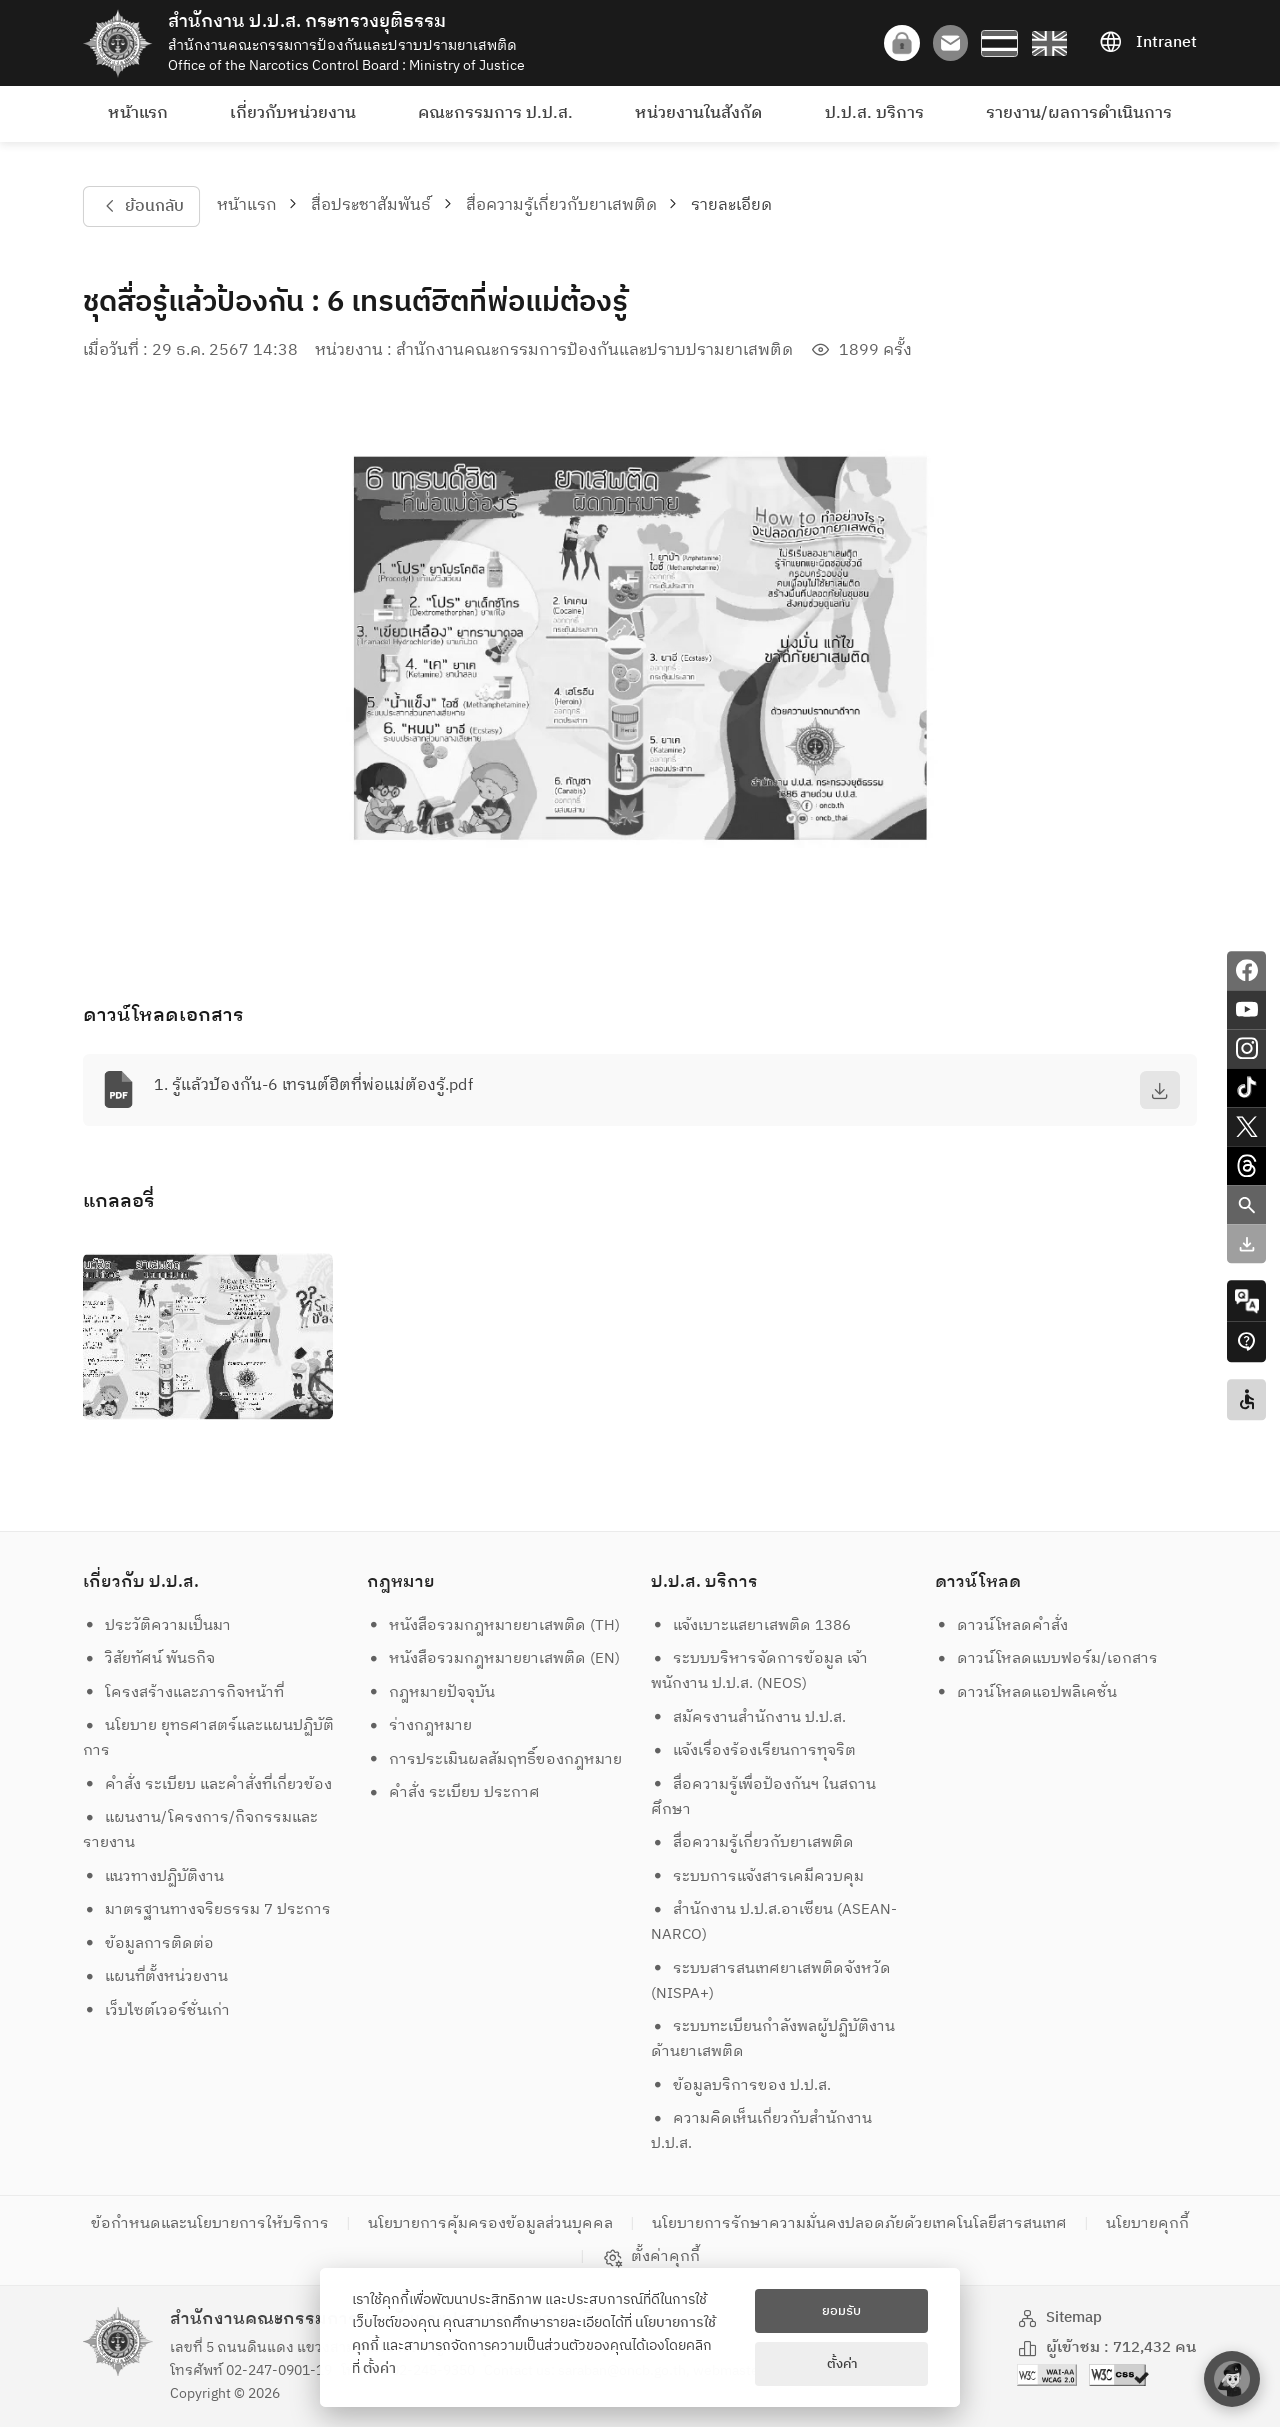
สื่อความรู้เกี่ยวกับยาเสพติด (561, 205)
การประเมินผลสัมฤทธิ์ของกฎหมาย (495, 1759)
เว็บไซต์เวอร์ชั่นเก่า (157, 2010)
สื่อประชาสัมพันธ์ (371, 205)
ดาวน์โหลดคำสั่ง (1002, 1625)
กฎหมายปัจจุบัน (431, 1692)
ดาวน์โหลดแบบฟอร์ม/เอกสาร (1047, 1658)
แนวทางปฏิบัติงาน (154, 1876)
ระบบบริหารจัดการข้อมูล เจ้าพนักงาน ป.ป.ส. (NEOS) (760, 1671)
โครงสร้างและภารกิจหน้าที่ (184, 1692)
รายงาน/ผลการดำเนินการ (1079, 113)
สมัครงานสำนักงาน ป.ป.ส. (749, 1717)
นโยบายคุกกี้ (1147, 2223)
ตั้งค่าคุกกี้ (651, 2257)
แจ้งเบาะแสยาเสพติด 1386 (751, 1625)
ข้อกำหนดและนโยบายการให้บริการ (210, 2223)
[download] (1160, 1090)
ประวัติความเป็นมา (157, 1625)
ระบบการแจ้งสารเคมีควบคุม (758, 1876)
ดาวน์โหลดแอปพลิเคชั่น (1026, 1692)
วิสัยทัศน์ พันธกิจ (149, 1658)
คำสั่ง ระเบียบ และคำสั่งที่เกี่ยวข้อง (208, 1784)
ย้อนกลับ (141, 206)
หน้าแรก (138, 113)
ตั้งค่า (379, 2369)
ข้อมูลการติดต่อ (149, 1943)
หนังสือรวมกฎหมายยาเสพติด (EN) (494, 1658)
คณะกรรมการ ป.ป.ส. (495, 113)
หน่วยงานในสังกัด (698, 113)
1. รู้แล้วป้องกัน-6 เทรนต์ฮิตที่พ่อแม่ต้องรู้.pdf (313, 1085)
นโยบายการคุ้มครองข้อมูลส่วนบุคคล (490, 2223)
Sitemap (1060, 2317)
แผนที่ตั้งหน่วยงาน (156, 1976)
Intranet (1148, 43)
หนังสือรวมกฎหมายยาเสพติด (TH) (494, 1625)
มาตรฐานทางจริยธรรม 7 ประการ (207, 1909)
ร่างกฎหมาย (420, 1725)
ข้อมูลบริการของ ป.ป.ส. (741, 2085)
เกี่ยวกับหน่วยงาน (293, 113)
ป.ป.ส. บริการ (874, 113)
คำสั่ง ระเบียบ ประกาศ (454, 1792)
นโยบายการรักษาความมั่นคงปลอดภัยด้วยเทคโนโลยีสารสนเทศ (859, 2223)
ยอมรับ (841, 2311)
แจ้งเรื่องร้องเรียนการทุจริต (754, 1750)
